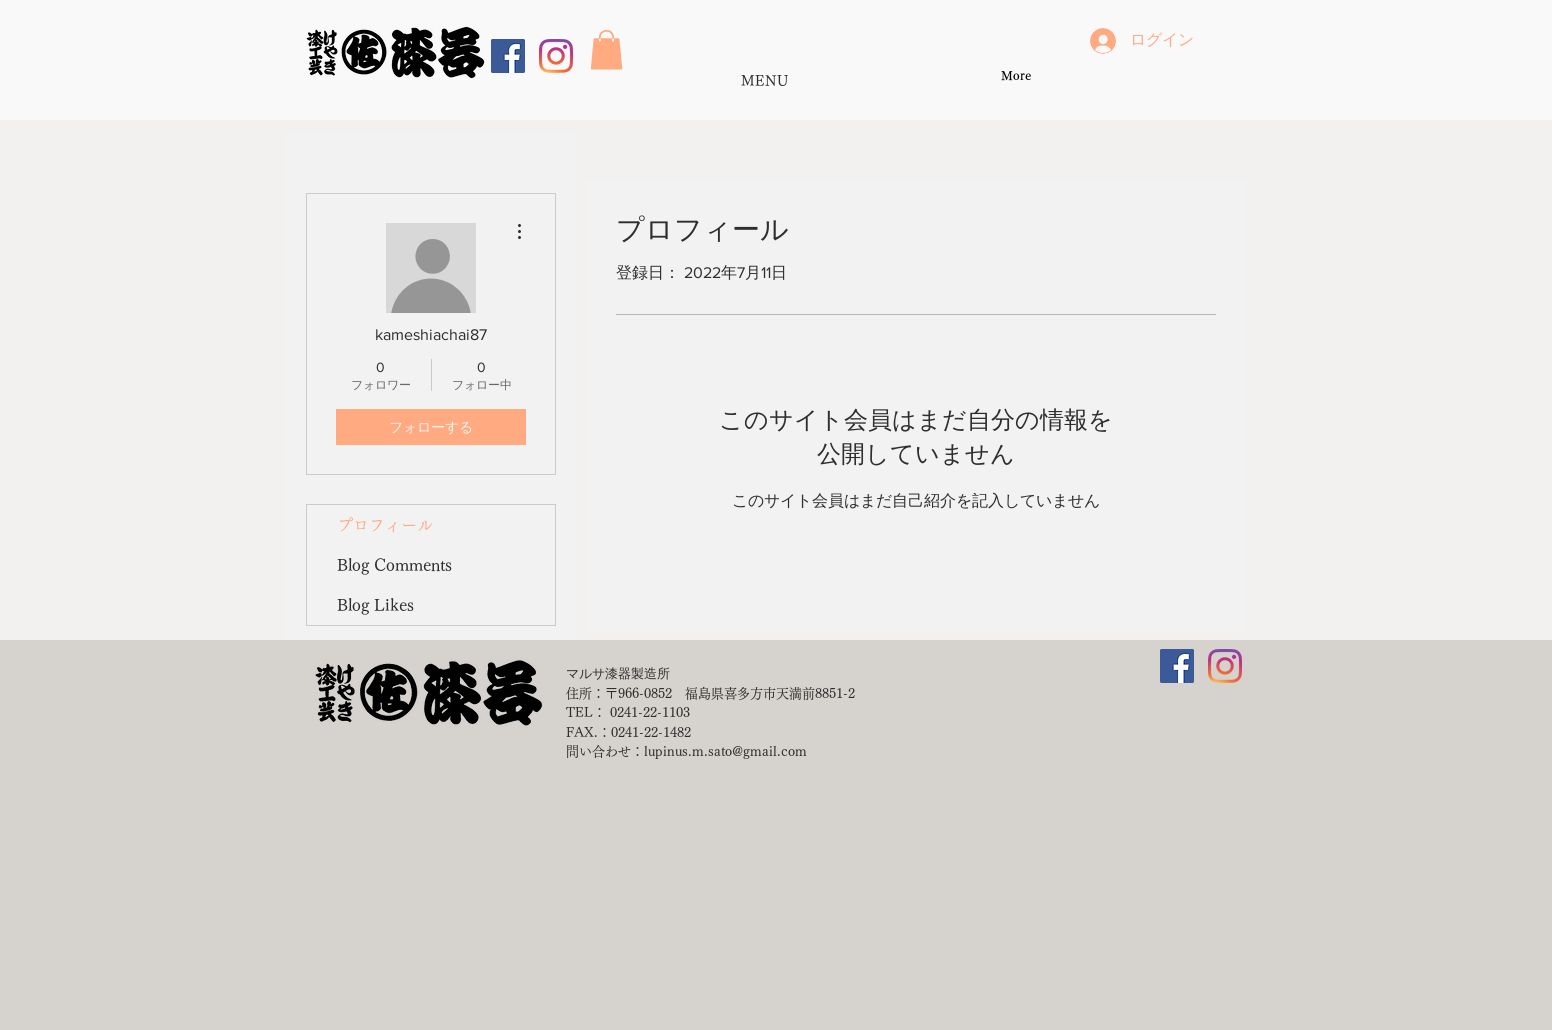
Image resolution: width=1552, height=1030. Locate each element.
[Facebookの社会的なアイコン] (508, 56)
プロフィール (385, 525)
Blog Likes (375, 605)
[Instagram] (556, 56)
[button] (606, 49)
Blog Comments (394, 565)
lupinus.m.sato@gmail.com (725, 751)
